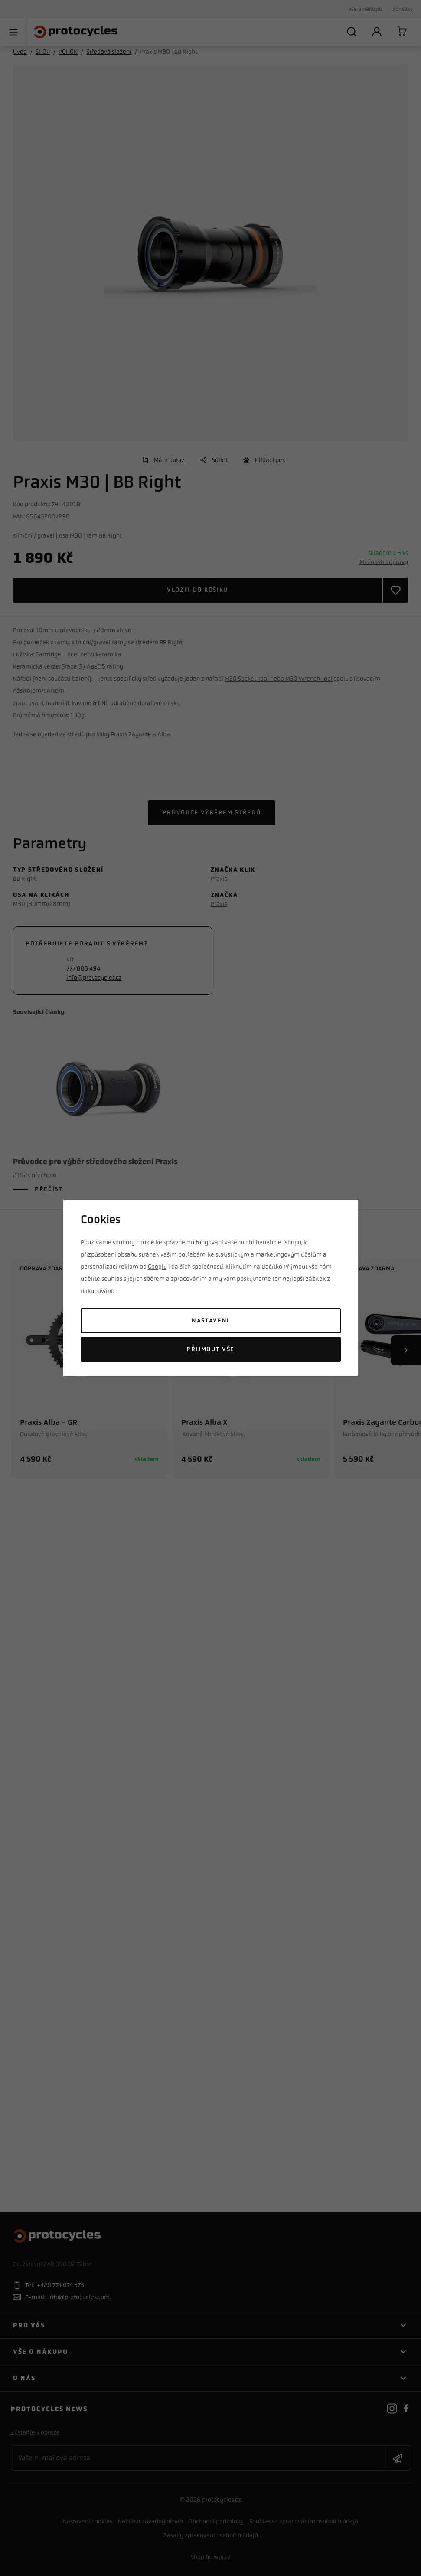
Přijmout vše (210, 1349)
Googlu (157, 1266)
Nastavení (210, 1320)
